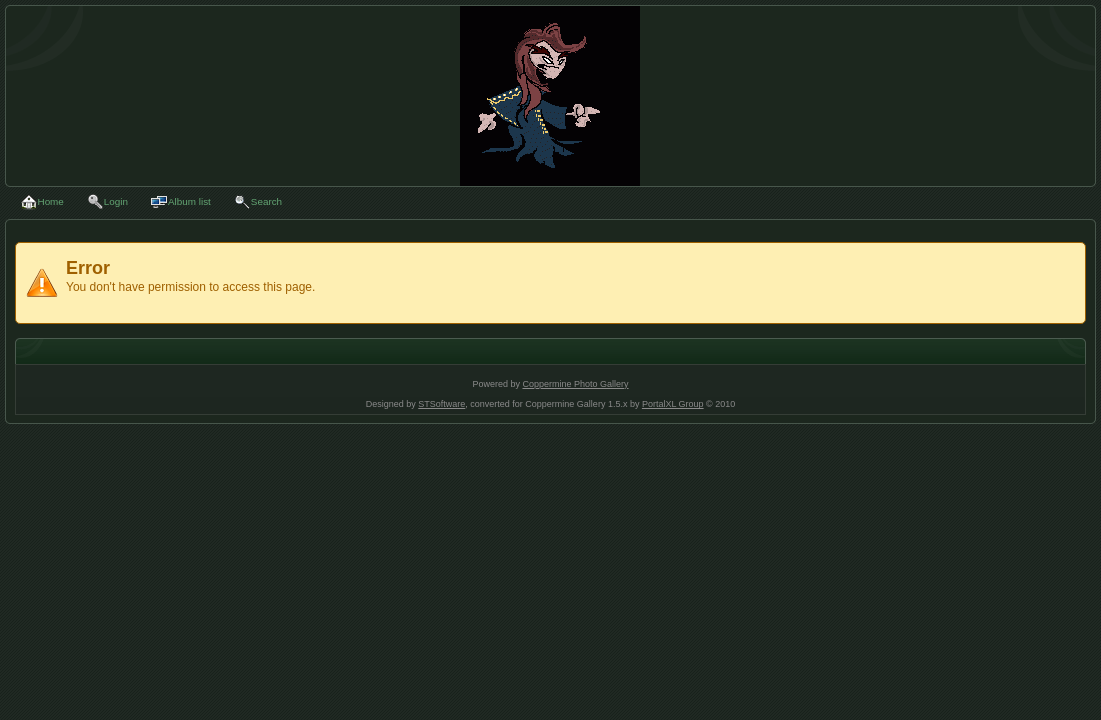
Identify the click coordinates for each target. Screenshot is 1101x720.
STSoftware (441, 404)
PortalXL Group (673, 404)
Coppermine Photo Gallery (575, 384)
